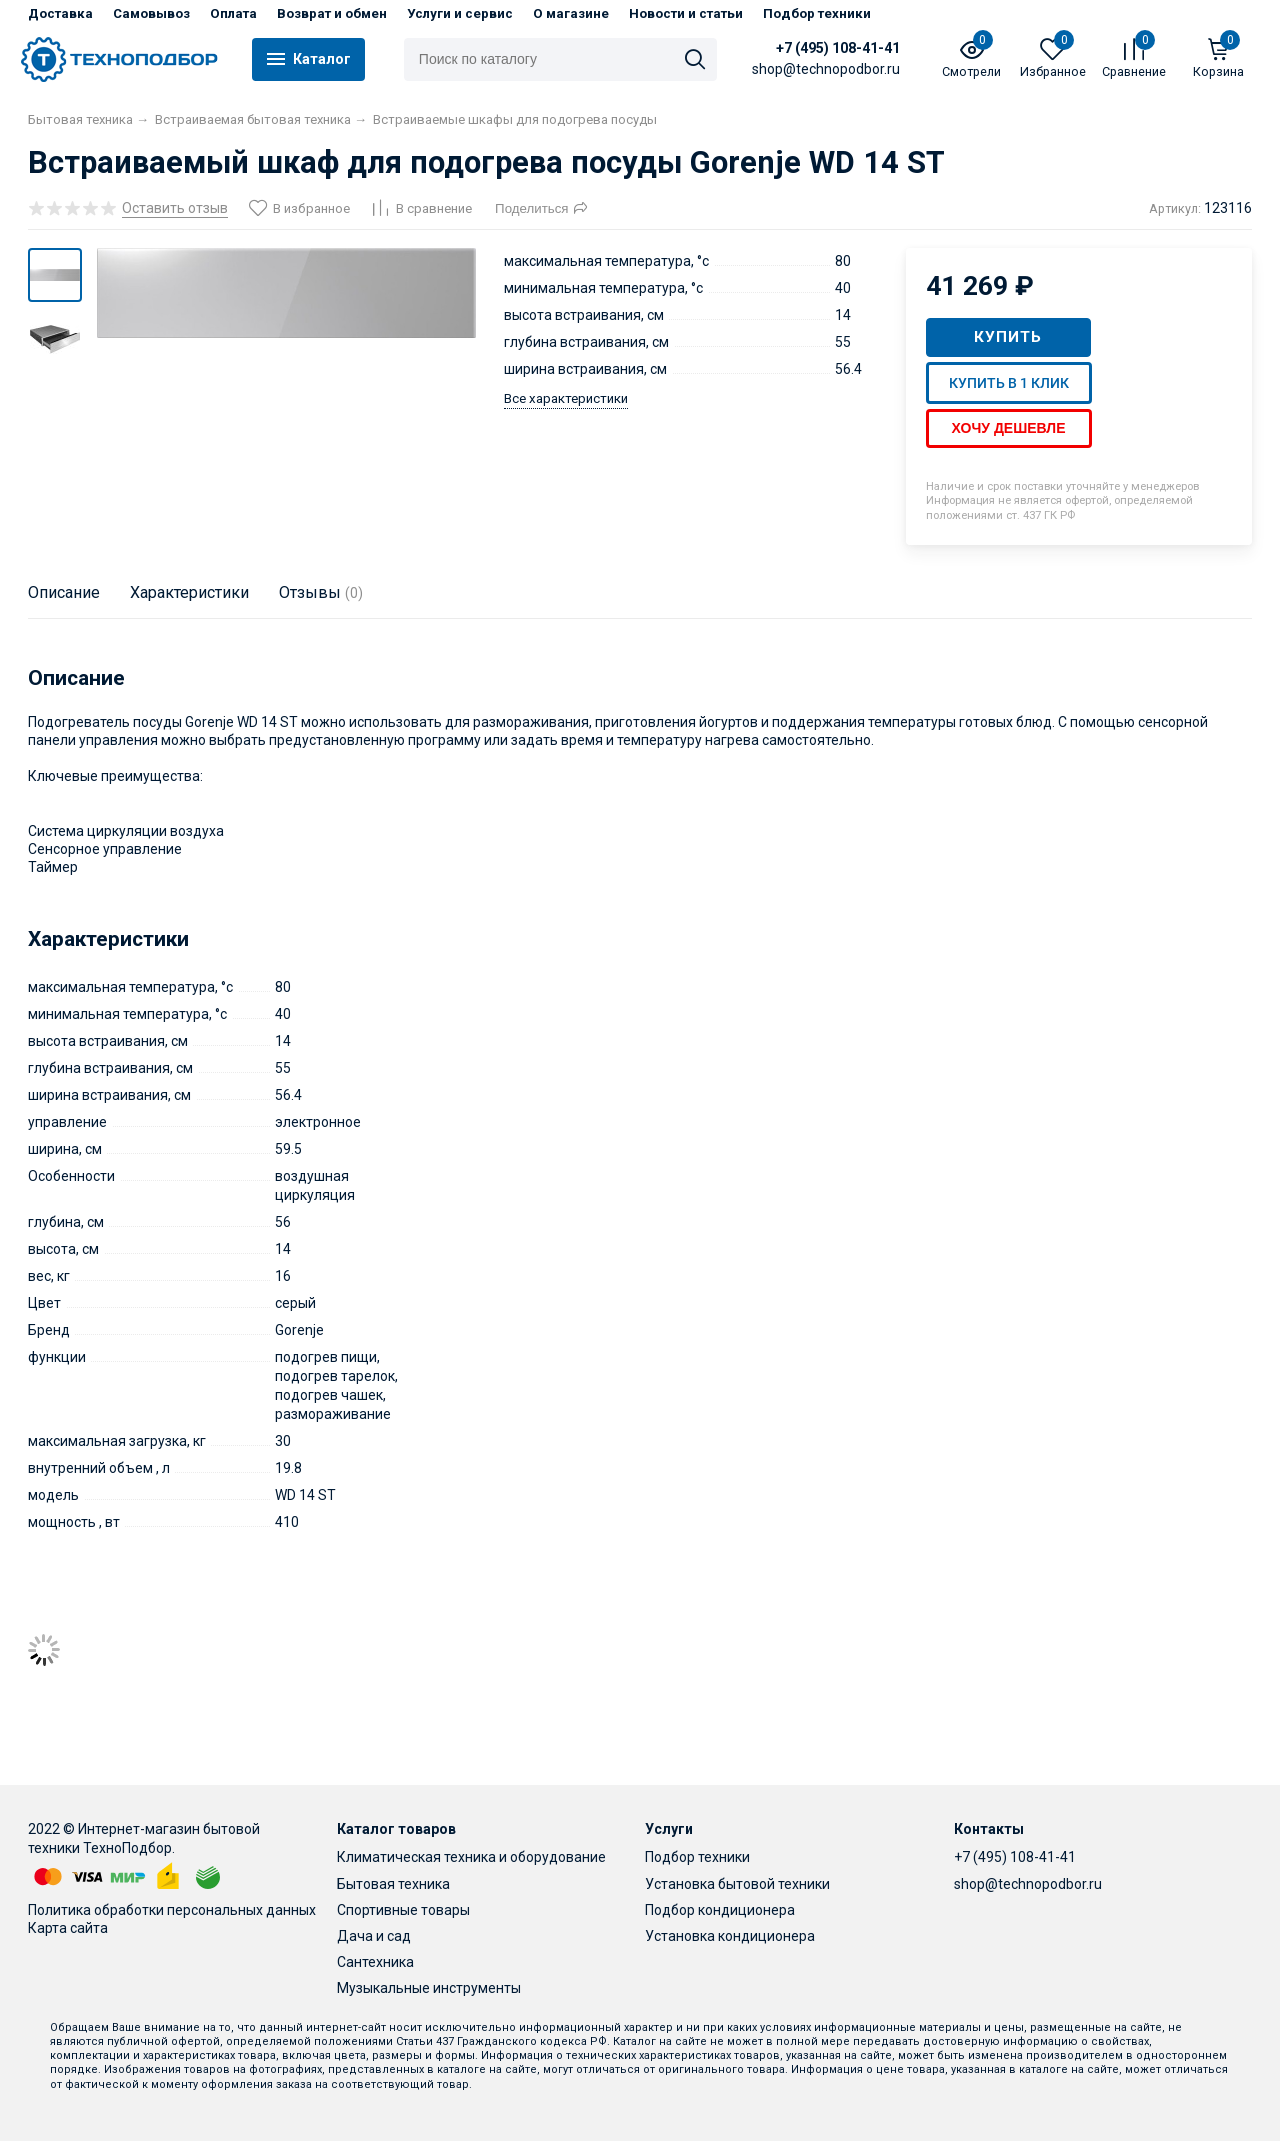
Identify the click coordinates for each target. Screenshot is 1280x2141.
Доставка (60, 13)
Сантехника (375, 1962)
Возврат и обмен (332, 13)
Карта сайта (68, 1928)
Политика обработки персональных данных (172, 1910)
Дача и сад (374, 1936)
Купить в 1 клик (1009, 383)
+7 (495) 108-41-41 (839, 48)
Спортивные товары (403, 1910)
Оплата (233, 13)
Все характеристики (566, 398)
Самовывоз (151, 13)
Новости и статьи (686, 13)
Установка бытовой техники (737, 1884)
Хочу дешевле (1009, 428)
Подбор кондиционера (720, 1910)
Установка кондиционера (730, 1936)
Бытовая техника (393, 1884)
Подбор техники (817, 13)
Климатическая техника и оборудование (471, 1857)
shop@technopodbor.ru (1028, 1884)
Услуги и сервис (460, 13)
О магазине (571, 13)
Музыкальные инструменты (429, 1988)
